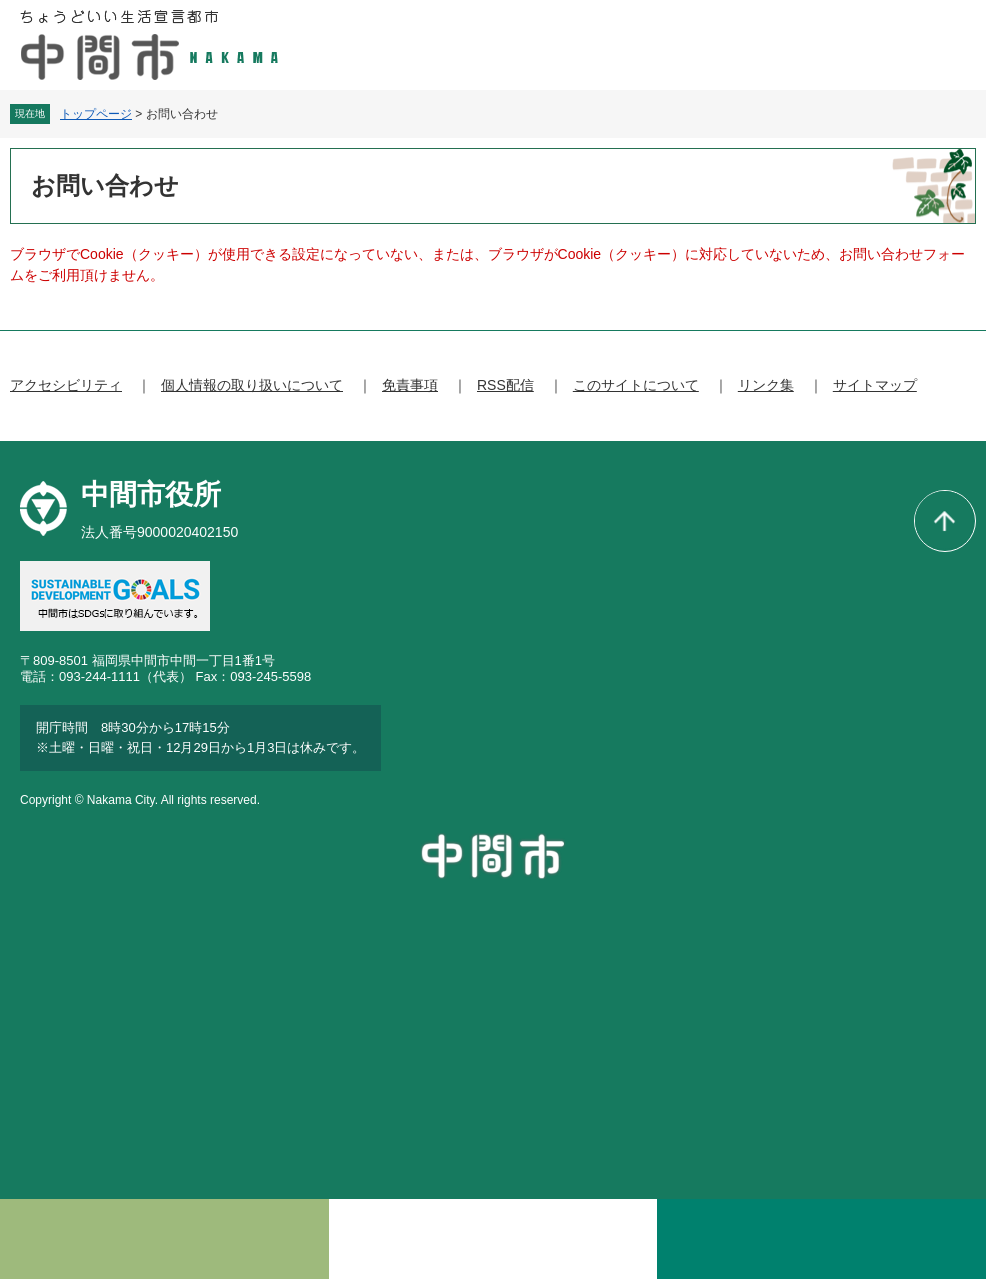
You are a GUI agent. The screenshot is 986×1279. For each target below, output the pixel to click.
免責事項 (410, 385)
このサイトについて (636, 385)
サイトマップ (875, 385)
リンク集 (766, 385)
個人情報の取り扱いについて (252, 385)
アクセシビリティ (66, 385)
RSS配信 (505, 385)
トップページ (96, 114)
